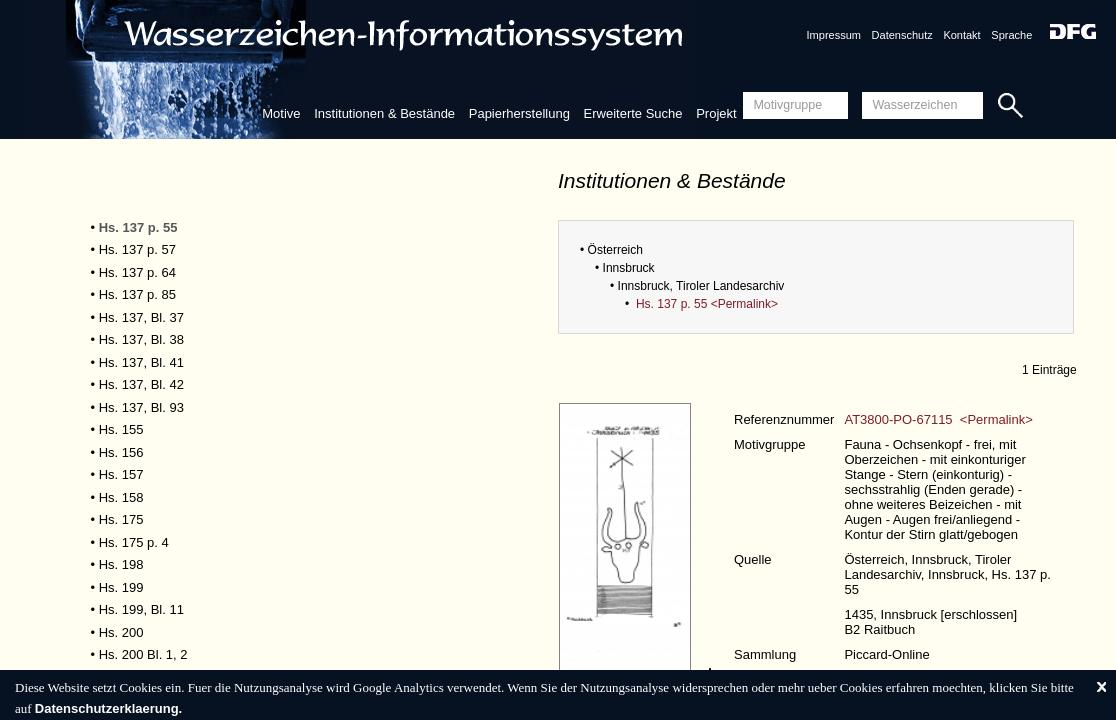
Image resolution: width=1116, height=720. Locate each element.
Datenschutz (902, 35)
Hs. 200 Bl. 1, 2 (143, 654)
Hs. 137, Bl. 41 (141, 362)
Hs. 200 (121, 632)
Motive (281, 113)
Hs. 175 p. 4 (134, 542)
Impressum (834, 35)
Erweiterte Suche (633, 113)
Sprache (1011, 35)
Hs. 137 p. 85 (137, 294)
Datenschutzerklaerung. (108, 708)
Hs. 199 (121, 587)
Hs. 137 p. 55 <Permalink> (707, 304)
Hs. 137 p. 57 (137, 249)
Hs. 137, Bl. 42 (141, 384)
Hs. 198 (121, 564)
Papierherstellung (519, 113)
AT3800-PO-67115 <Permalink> (938, 419)
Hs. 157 (121, 474)
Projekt (716, 113)
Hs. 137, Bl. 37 (141, 317)
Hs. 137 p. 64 (137, 272)
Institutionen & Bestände (384, 113)
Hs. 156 (121, 452)
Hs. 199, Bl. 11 (141, 609)
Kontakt (961, 35)
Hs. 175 (121, 519)
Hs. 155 (121, 429)
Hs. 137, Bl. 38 (141, 339)
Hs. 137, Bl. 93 (141, 407)
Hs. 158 (121, 497)
